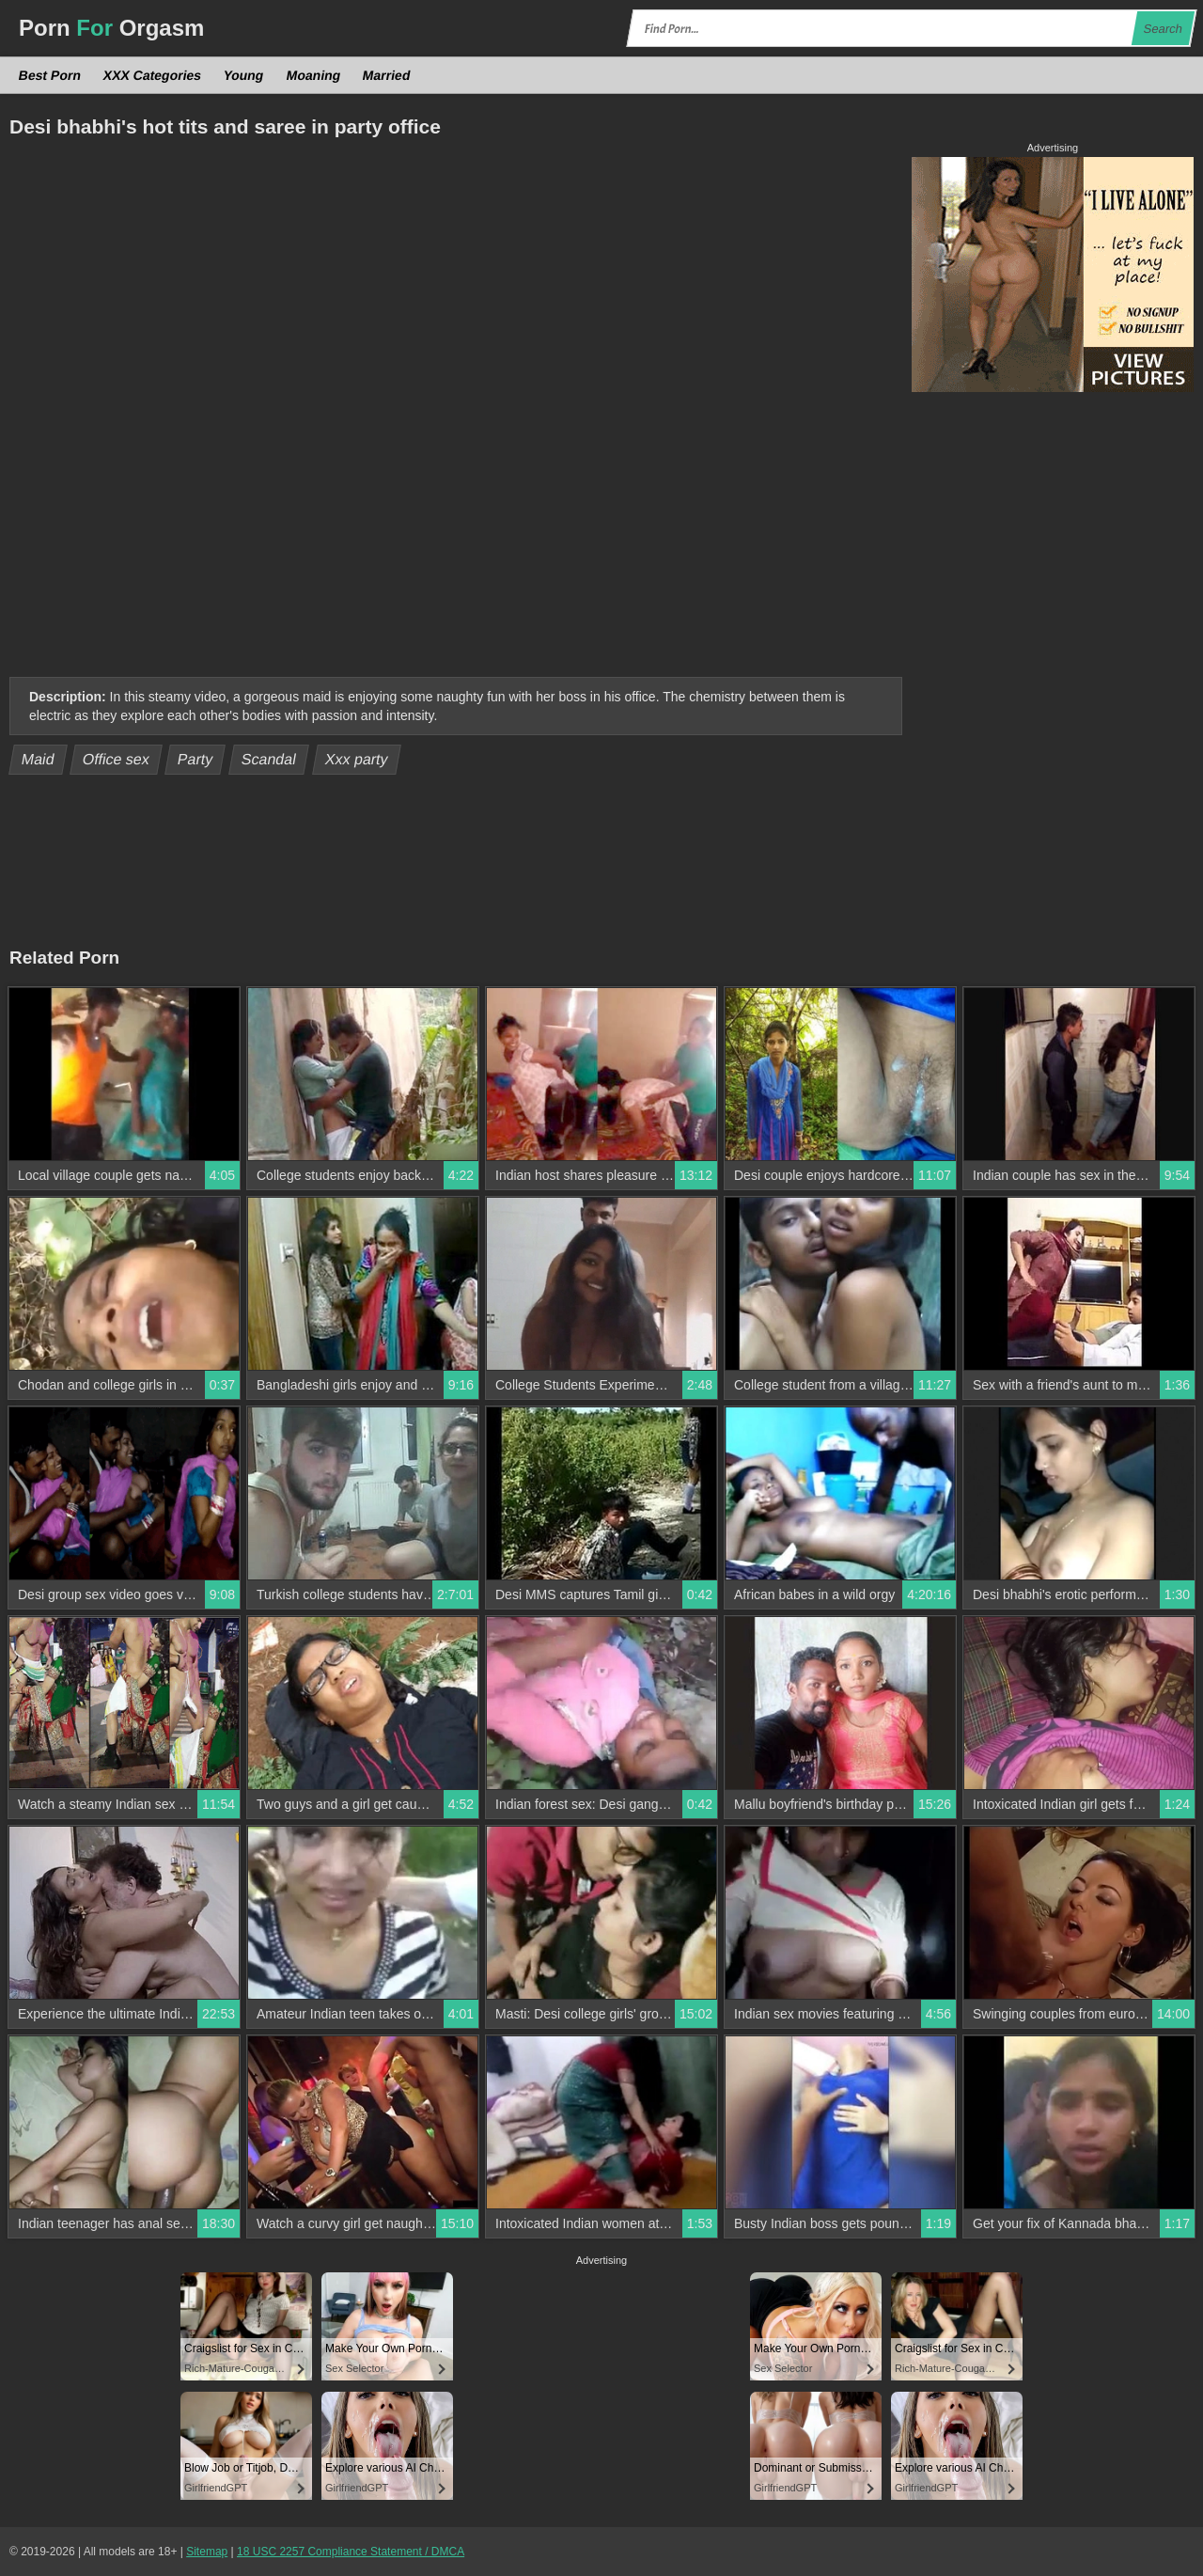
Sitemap (206, 2551)
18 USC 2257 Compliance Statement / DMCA (350, 2551)
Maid (38, 759)
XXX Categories (152, 75)
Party (195, 759)
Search (1162, 29)
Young (244, 75)
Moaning (313, 75)
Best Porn (50, 75)
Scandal (269, 759)
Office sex (116, 759)
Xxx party (356, 759)
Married (387, 75)
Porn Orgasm (111, 27)
